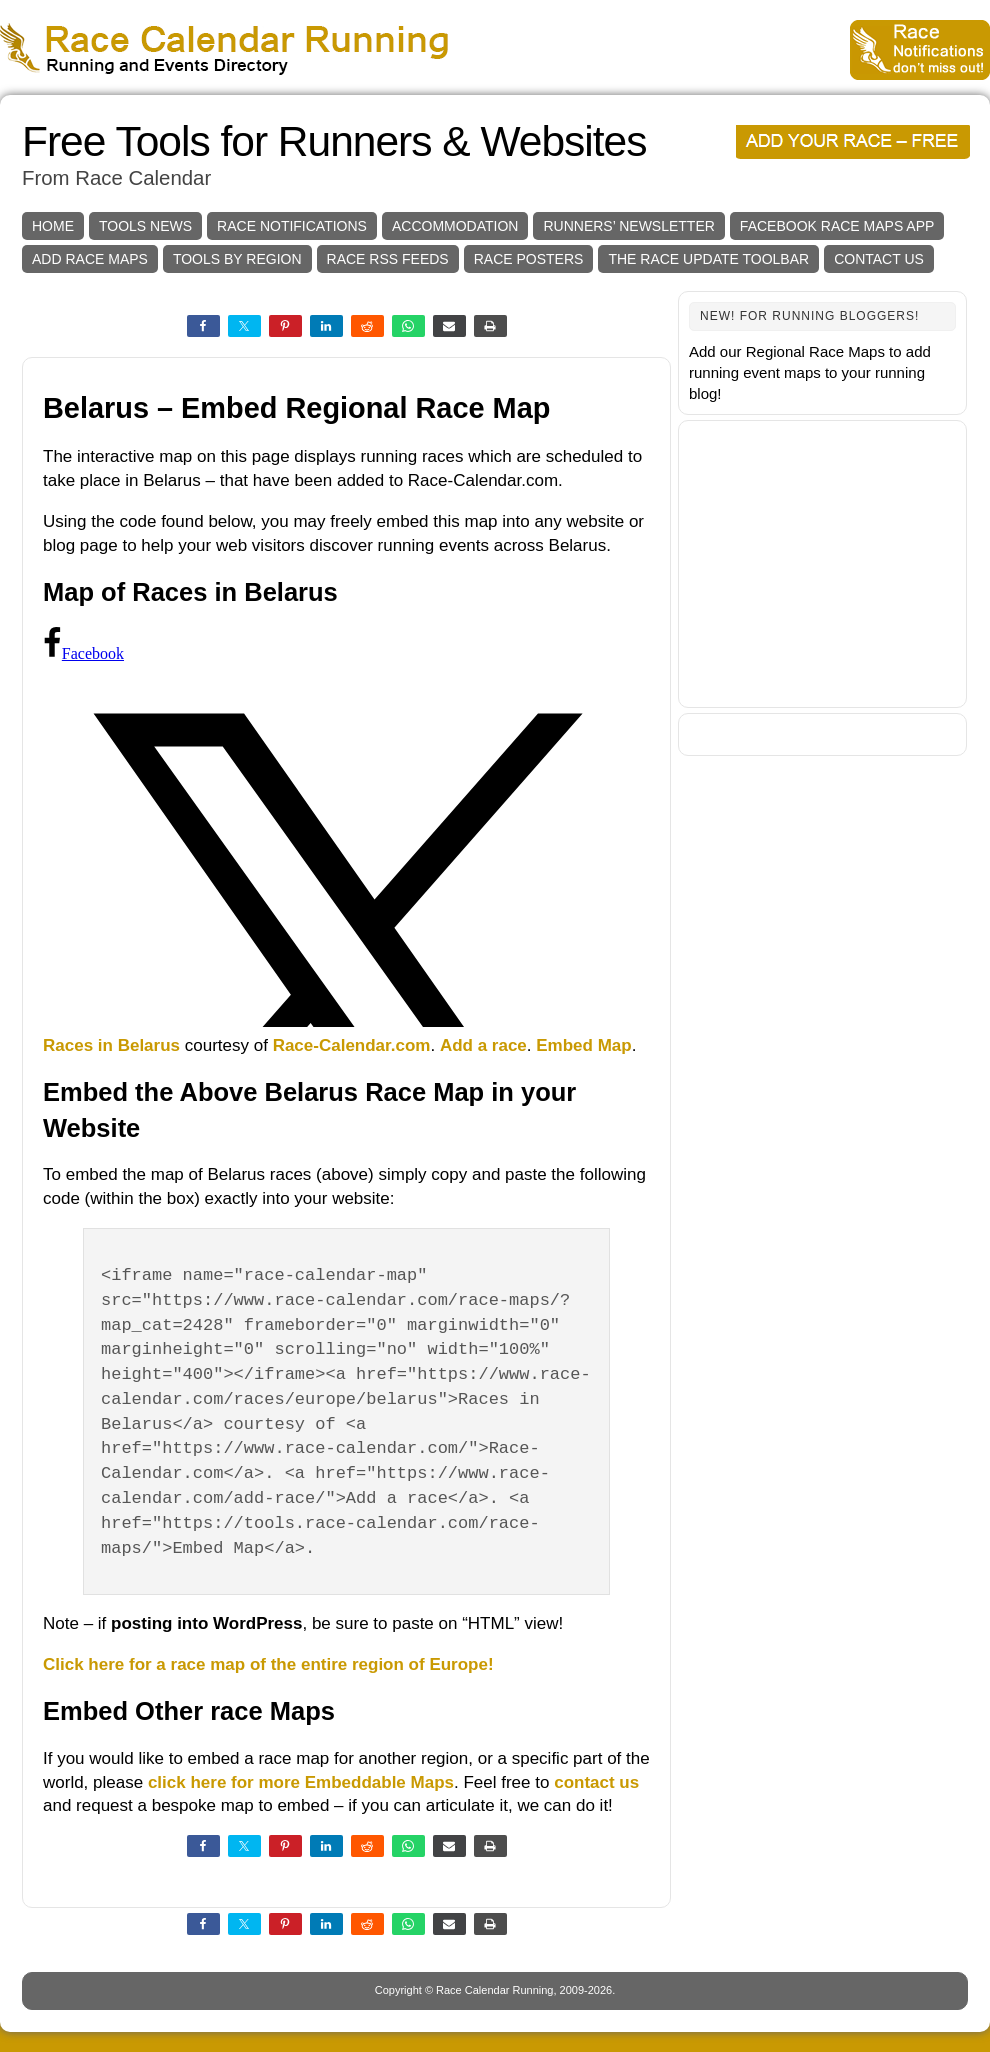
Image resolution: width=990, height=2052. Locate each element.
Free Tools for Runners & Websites (334, 141)
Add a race (483, 1045)
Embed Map (583, 1045)
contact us (596, 1782)
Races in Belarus (111, 1045)
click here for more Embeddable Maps (301, 1782)
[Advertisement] (822, 564)
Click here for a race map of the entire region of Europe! (268, 1664)
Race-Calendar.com (352, 1045)
